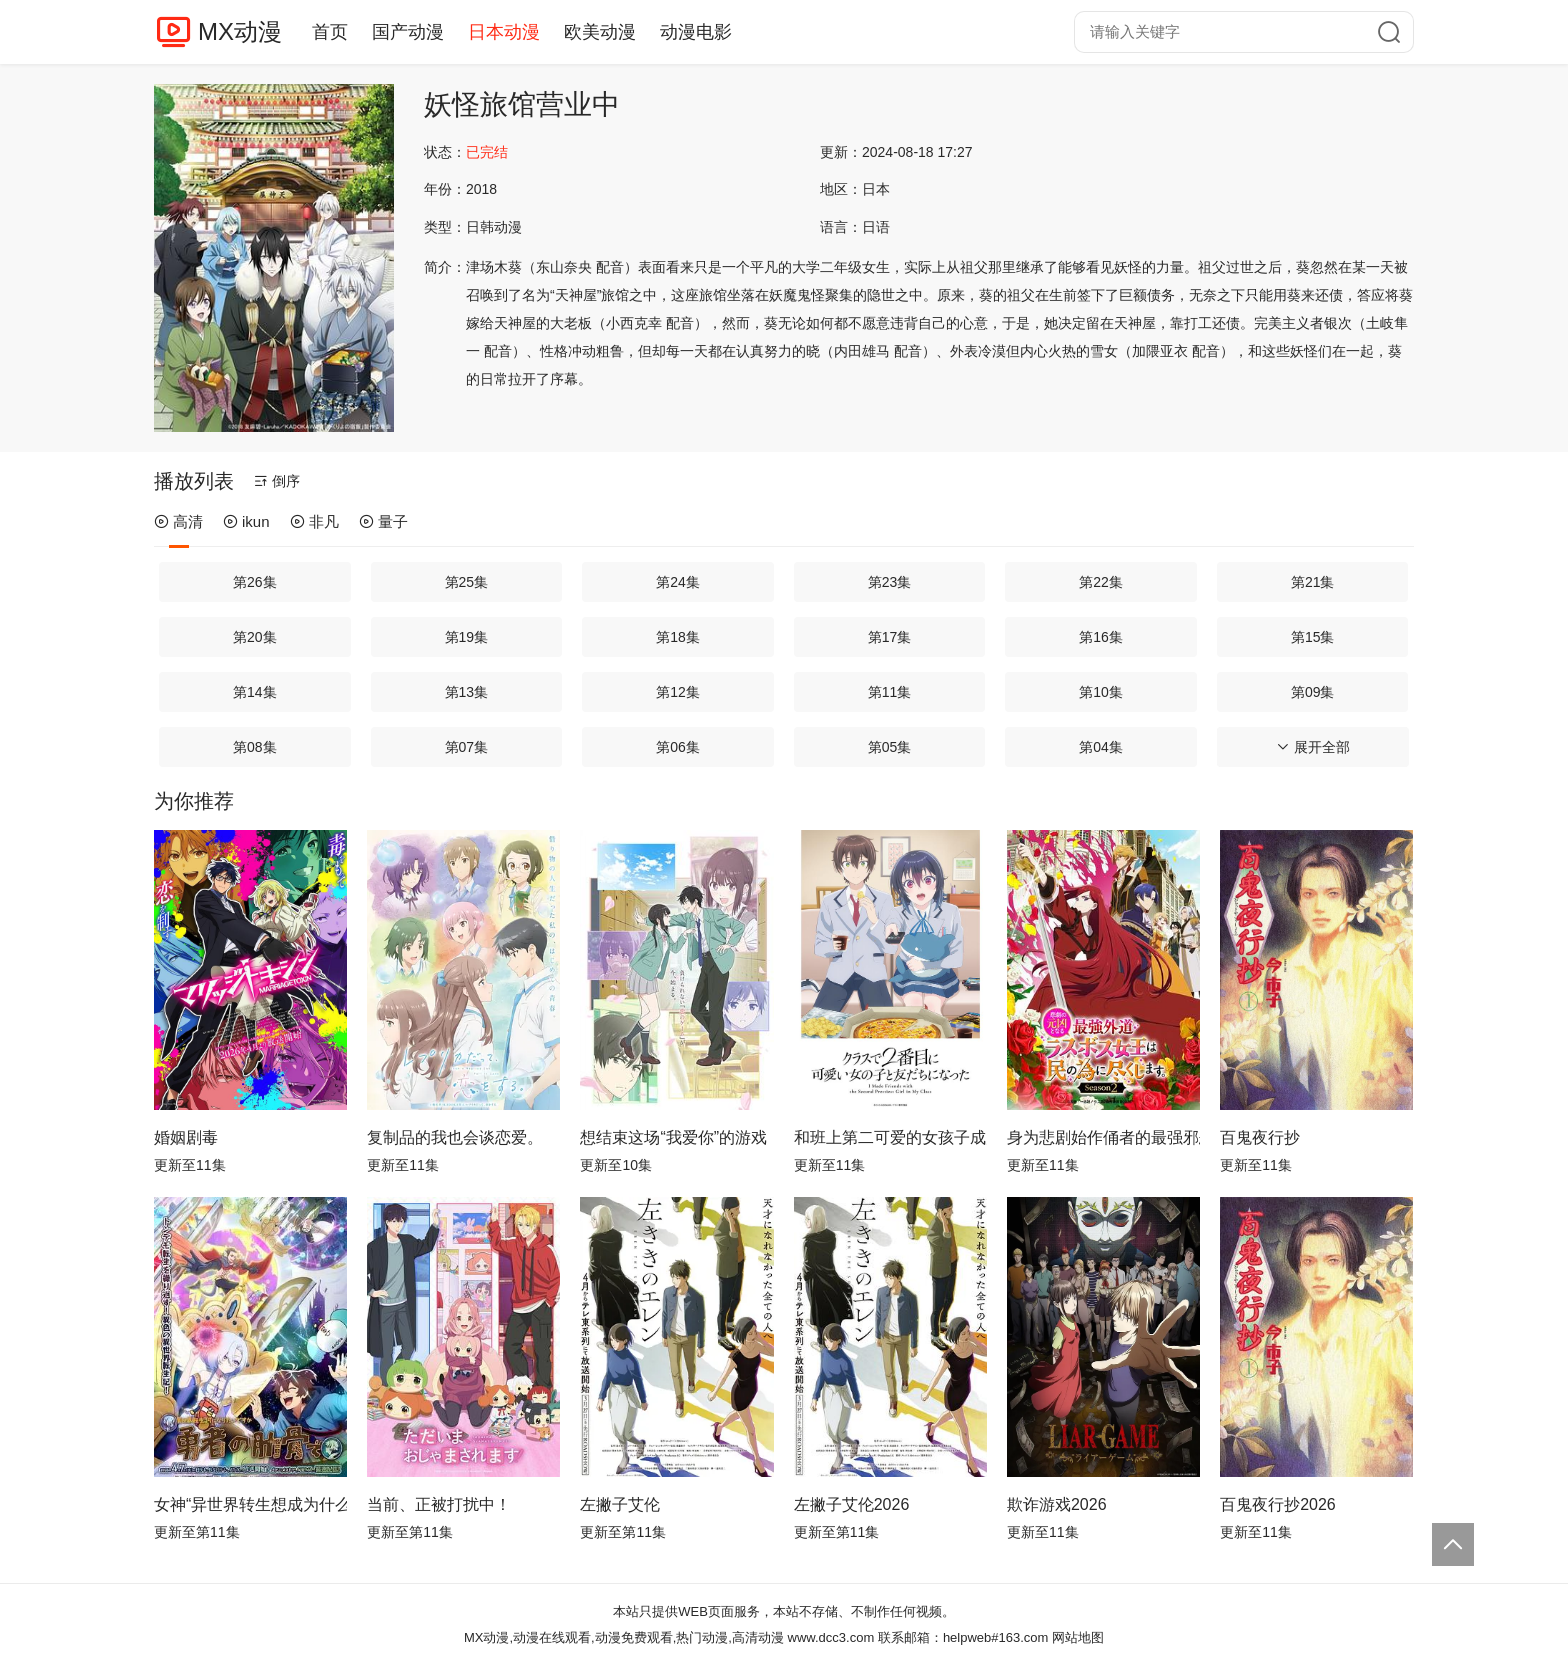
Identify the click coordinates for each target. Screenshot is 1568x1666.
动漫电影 (696, 32)
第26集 (255, 582)
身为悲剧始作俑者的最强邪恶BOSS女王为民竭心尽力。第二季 (1103, 1137)
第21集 (1313, 582)
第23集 (890, 582)
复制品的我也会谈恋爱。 (455, 1137)
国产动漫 (408, 32)
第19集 (467, 637)
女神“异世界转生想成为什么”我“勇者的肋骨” (250, 1504)
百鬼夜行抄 (1260, 1137)
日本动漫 (504, 32)
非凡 (314, 521)
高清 (178, 521)
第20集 (255, 637)
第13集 (467, 692)
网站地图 (1078, 1637)
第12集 (678, 692)
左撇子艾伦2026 (852, 1504)
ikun (246, 521)
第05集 (890, 747)
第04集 (1101, 747)
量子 (383, 521)
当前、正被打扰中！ (439, 1504)
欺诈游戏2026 (1057, 1504)
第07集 (467, 747)
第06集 (678, 747)
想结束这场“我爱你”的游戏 (673, 1137)
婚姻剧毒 (186, 1137)
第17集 (890, 637)
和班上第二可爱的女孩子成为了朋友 (890, 1137)
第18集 (678, 637)
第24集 (678, 582)
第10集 (1101, 692)
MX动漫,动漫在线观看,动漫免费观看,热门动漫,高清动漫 (624, 1637)
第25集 (467, 582)
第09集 (1313, 692)
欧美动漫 (600, 32)
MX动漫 (240, 31)
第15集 (1313, 637)
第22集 (1101, 582)
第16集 (1101, 637)
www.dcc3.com (831, 1637)
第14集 (255, 692)
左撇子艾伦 (620, 1504)
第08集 (255, 747)
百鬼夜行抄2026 (1278, 1504)
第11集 (890, 692)
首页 (330, 32)
